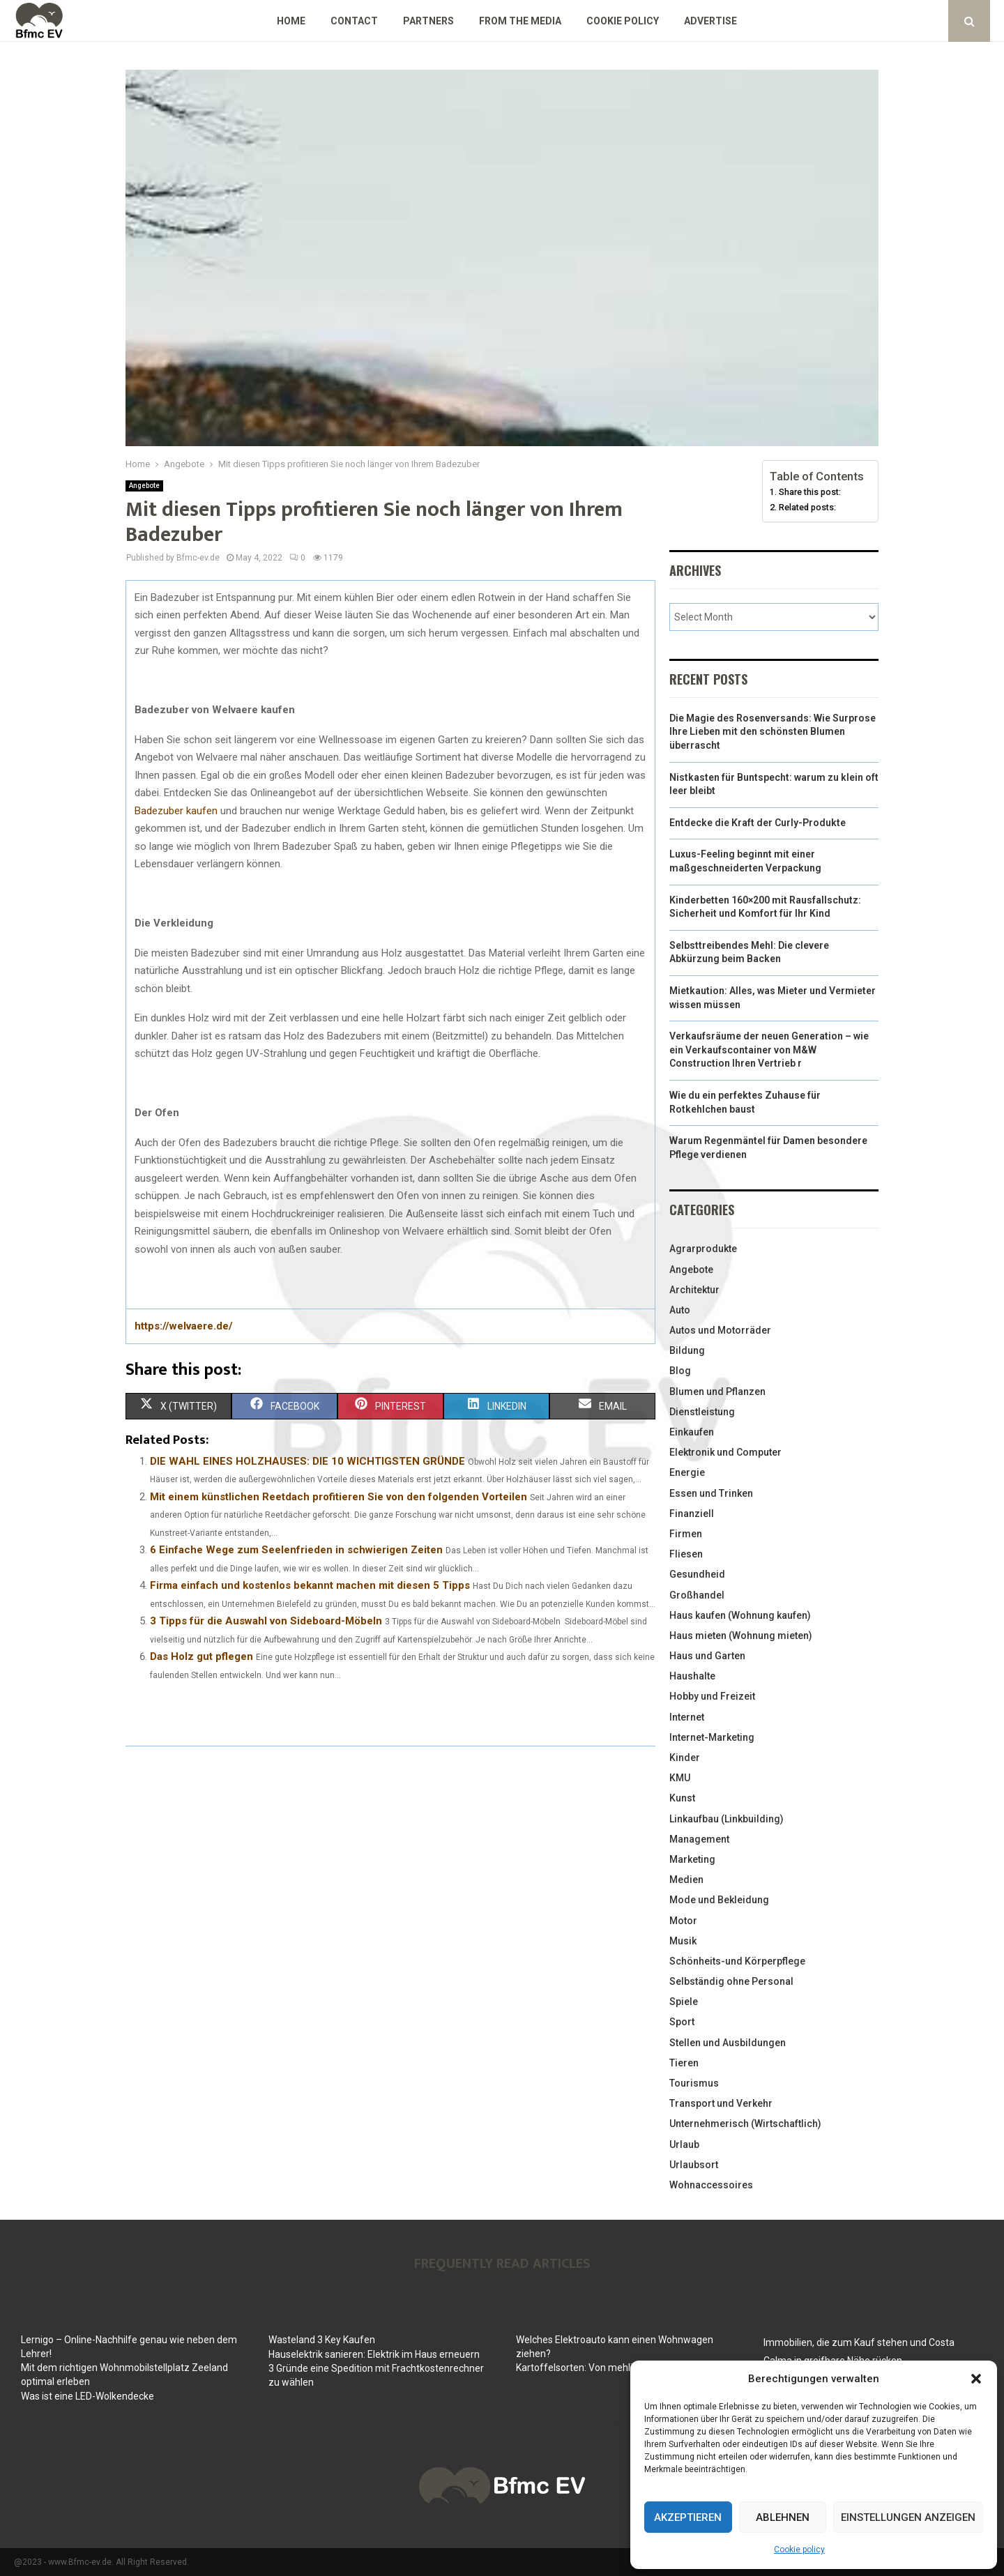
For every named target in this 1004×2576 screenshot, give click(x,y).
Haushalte (692, 1676)
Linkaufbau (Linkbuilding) (726, 1818)
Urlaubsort (693, 2164)
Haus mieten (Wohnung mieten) (740, 1635)
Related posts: (807, 507)
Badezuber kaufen (176, 811)
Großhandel (696, 1595)
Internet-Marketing (711, 1737)
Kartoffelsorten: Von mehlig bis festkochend (613, 2367)
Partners (428, 20)
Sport (681, 2021)
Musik (683, 1940)
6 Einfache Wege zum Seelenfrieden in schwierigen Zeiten (296, 1550)
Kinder (684, 1757)
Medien (686, 1879)
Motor (683, 1920)
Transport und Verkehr (721, 2103)
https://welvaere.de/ (184, 1326)
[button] (976, 2379)
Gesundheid (697, 1574)
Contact (354, 20)
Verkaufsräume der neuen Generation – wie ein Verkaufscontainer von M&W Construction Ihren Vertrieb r (769, 1049)
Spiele (683, 2001)
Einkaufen (691, 1432)
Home (291, 20)
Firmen (685, 1533)
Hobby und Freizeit (712, 1696)
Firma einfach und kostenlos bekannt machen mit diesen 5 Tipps (310, 1585)
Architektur (694, 1289)
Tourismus (694, 2083)
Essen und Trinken (711, 1493)
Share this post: (810, 492)
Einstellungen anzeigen (908, 2517)
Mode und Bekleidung (719, 1899)
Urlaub (684, 2144)
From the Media (520, 20)
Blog (680, 1370)
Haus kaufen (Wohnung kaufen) (740, 1615)
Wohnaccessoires (711, 2184)
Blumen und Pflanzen (717, 1391)
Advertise (710, 20)
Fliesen (686, 1554)
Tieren (684, 2062)
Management (699, 1839)
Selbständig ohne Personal (731, 1981)
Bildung (687, 1350)
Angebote (144, 485)
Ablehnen (782, 2517)
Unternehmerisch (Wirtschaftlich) (745, 2123)
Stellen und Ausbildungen (727, 2042)
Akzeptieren (688, 2517)
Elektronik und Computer (725, 1452)
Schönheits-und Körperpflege (737, 1961)
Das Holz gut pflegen (201, 1656)
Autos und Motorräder (720, 1330)
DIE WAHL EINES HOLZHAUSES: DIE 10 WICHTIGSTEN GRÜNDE (307, 1461)
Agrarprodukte (703, 1248)
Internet (686, 1717)
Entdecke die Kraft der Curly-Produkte (757, 822)
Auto (679, 1310)
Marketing (692, 1859)
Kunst (682, 1798)
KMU (679, 1777)
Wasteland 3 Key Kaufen (321, 2339)
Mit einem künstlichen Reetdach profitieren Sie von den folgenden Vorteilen (338, 1497)
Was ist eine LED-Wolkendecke (87, 2396)
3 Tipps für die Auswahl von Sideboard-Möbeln (266, 1621)
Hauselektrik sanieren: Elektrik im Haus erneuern (374, 2354)
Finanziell (691, 1513)
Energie (687, 1472)
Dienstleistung (702, 1411)
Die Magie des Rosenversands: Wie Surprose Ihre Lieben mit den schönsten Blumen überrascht (772, 731)
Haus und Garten (707, 1655)
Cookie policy (799, 2549)
